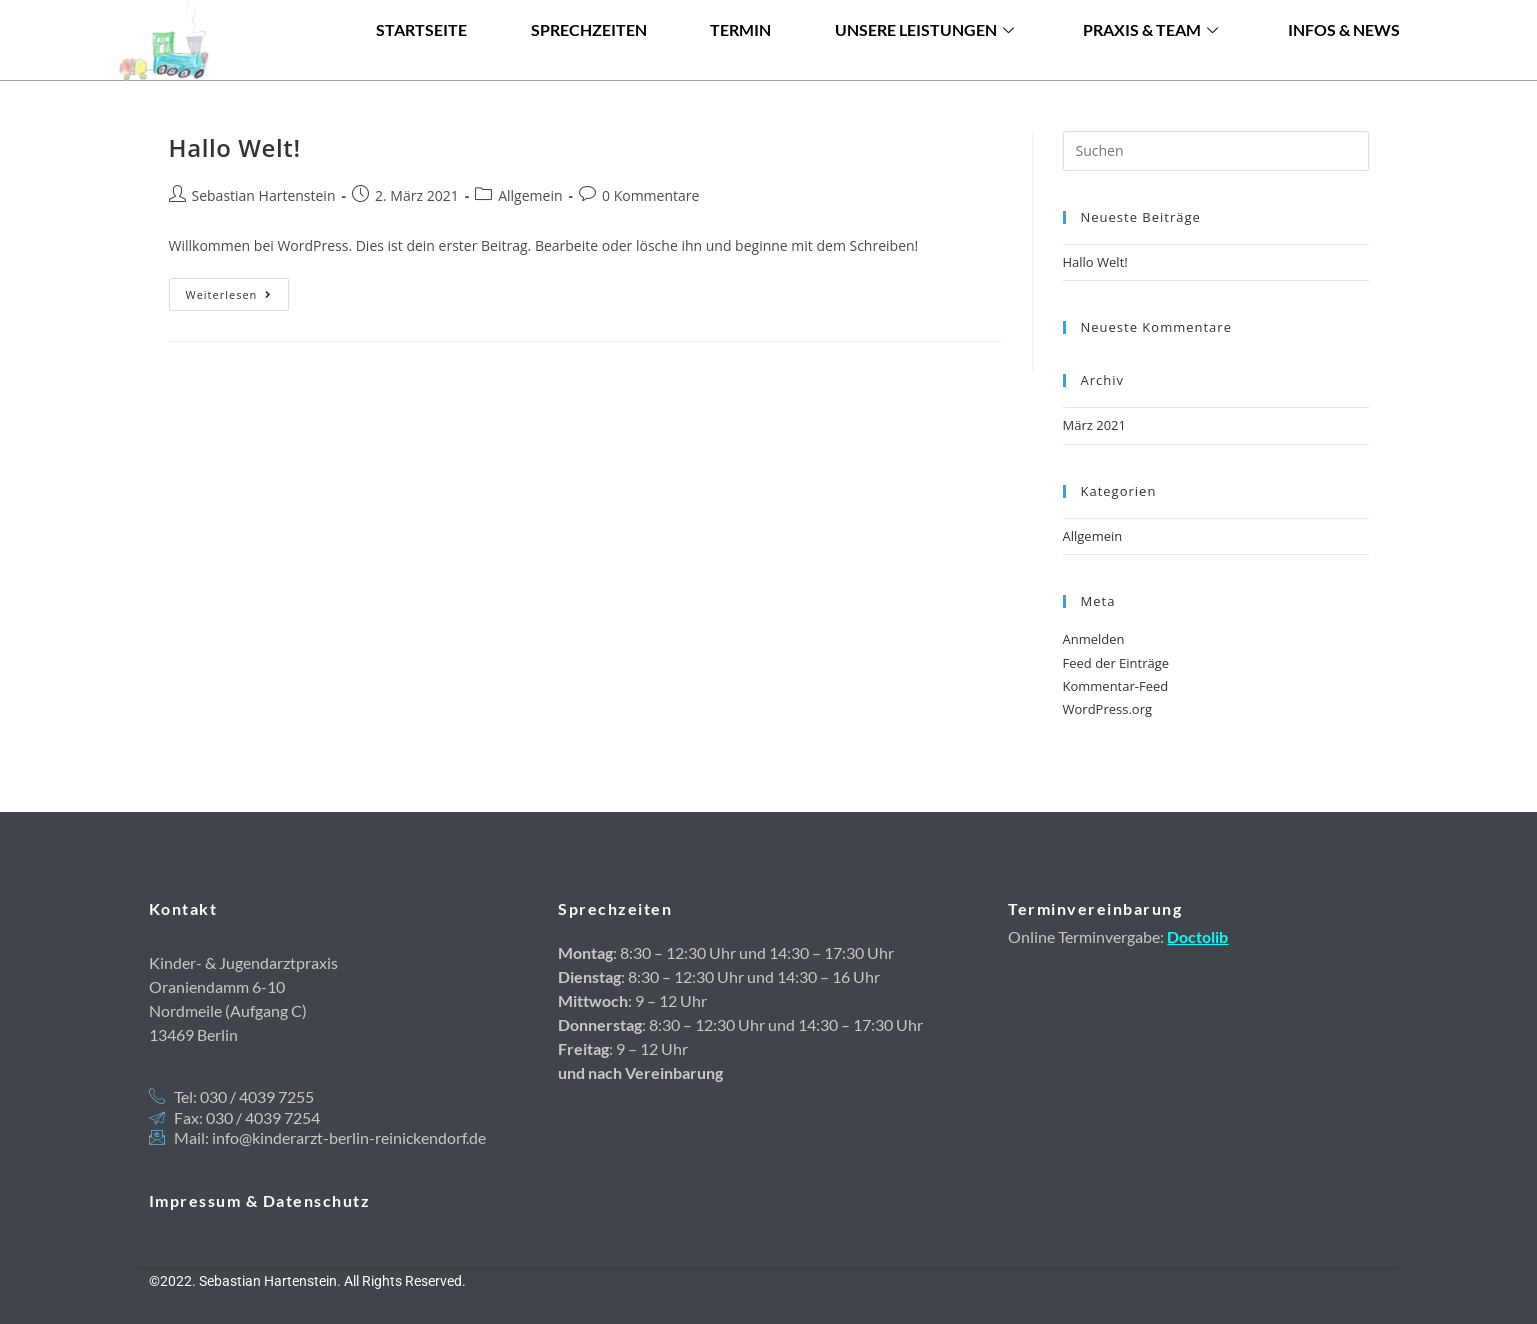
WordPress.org (1108, 709)
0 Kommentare (650, 195)
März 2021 (1094, 425)
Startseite (421, 68)
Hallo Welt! (235, 147)
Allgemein (530, 195)
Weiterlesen (238, 290)
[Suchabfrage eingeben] (1216, 151)
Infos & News (1344, 68)
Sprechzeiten (589, 68)
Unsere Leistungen (924, 69)
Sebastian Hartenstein (264, 195)
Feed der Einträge (1116, 663)
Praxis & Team (1150, 69)
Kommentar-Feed (1116, 686)
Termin (740, 68)
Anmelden (1094, 639)
